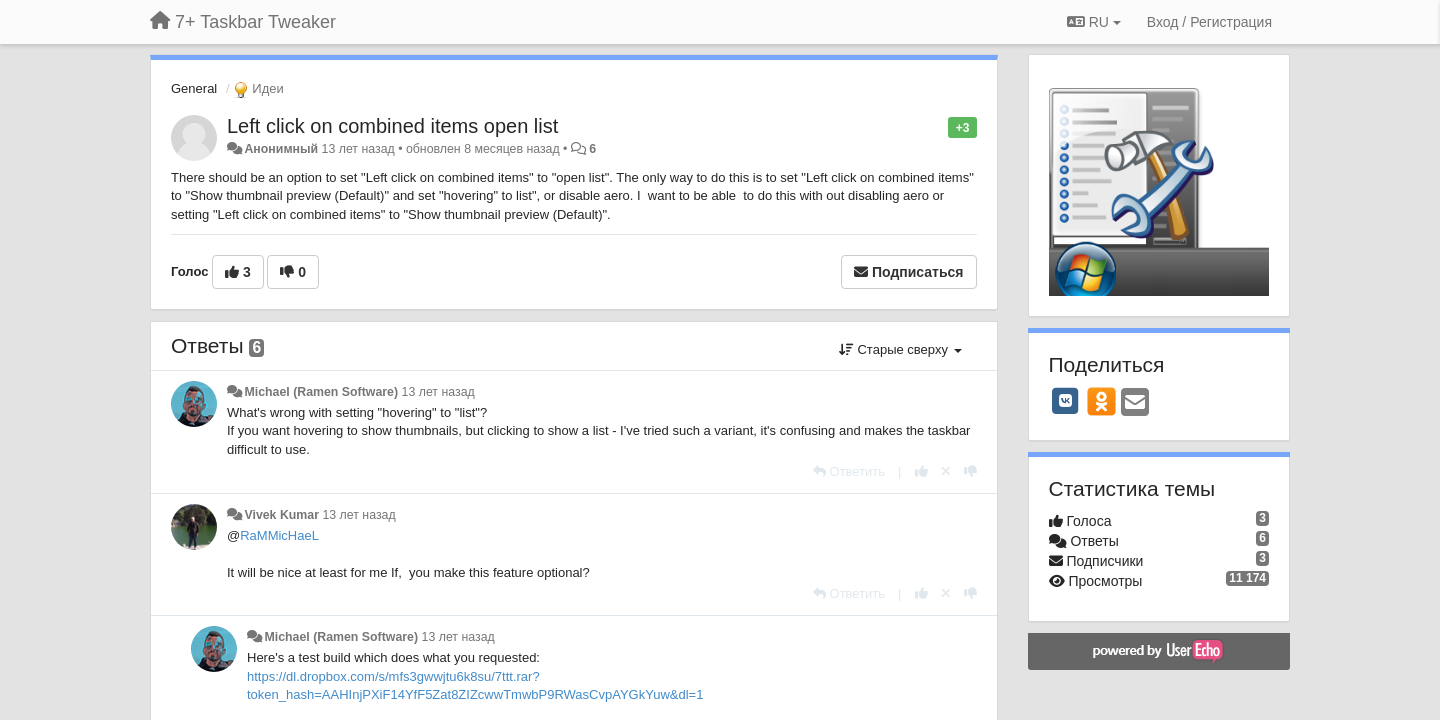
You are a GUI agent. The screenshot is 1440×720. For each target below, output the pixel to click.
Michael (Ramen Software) (321, 392)
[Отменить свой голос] (946, 471)
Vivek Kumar (281, 515)
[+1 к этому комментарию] (921, 471)
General (194, 88)
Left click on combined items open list (392, 126)
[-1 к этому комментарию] (970, 471)
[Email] (1135, 403)
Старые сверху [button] (900, 349)
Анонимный (281, 149)
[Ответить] (849, 471)
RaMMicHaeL (279, 535)
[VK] (1066, 401)
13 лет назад (438, 392)
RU (1094, 22)
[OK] (1101, 401)
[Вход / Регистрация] (1209, 22)
